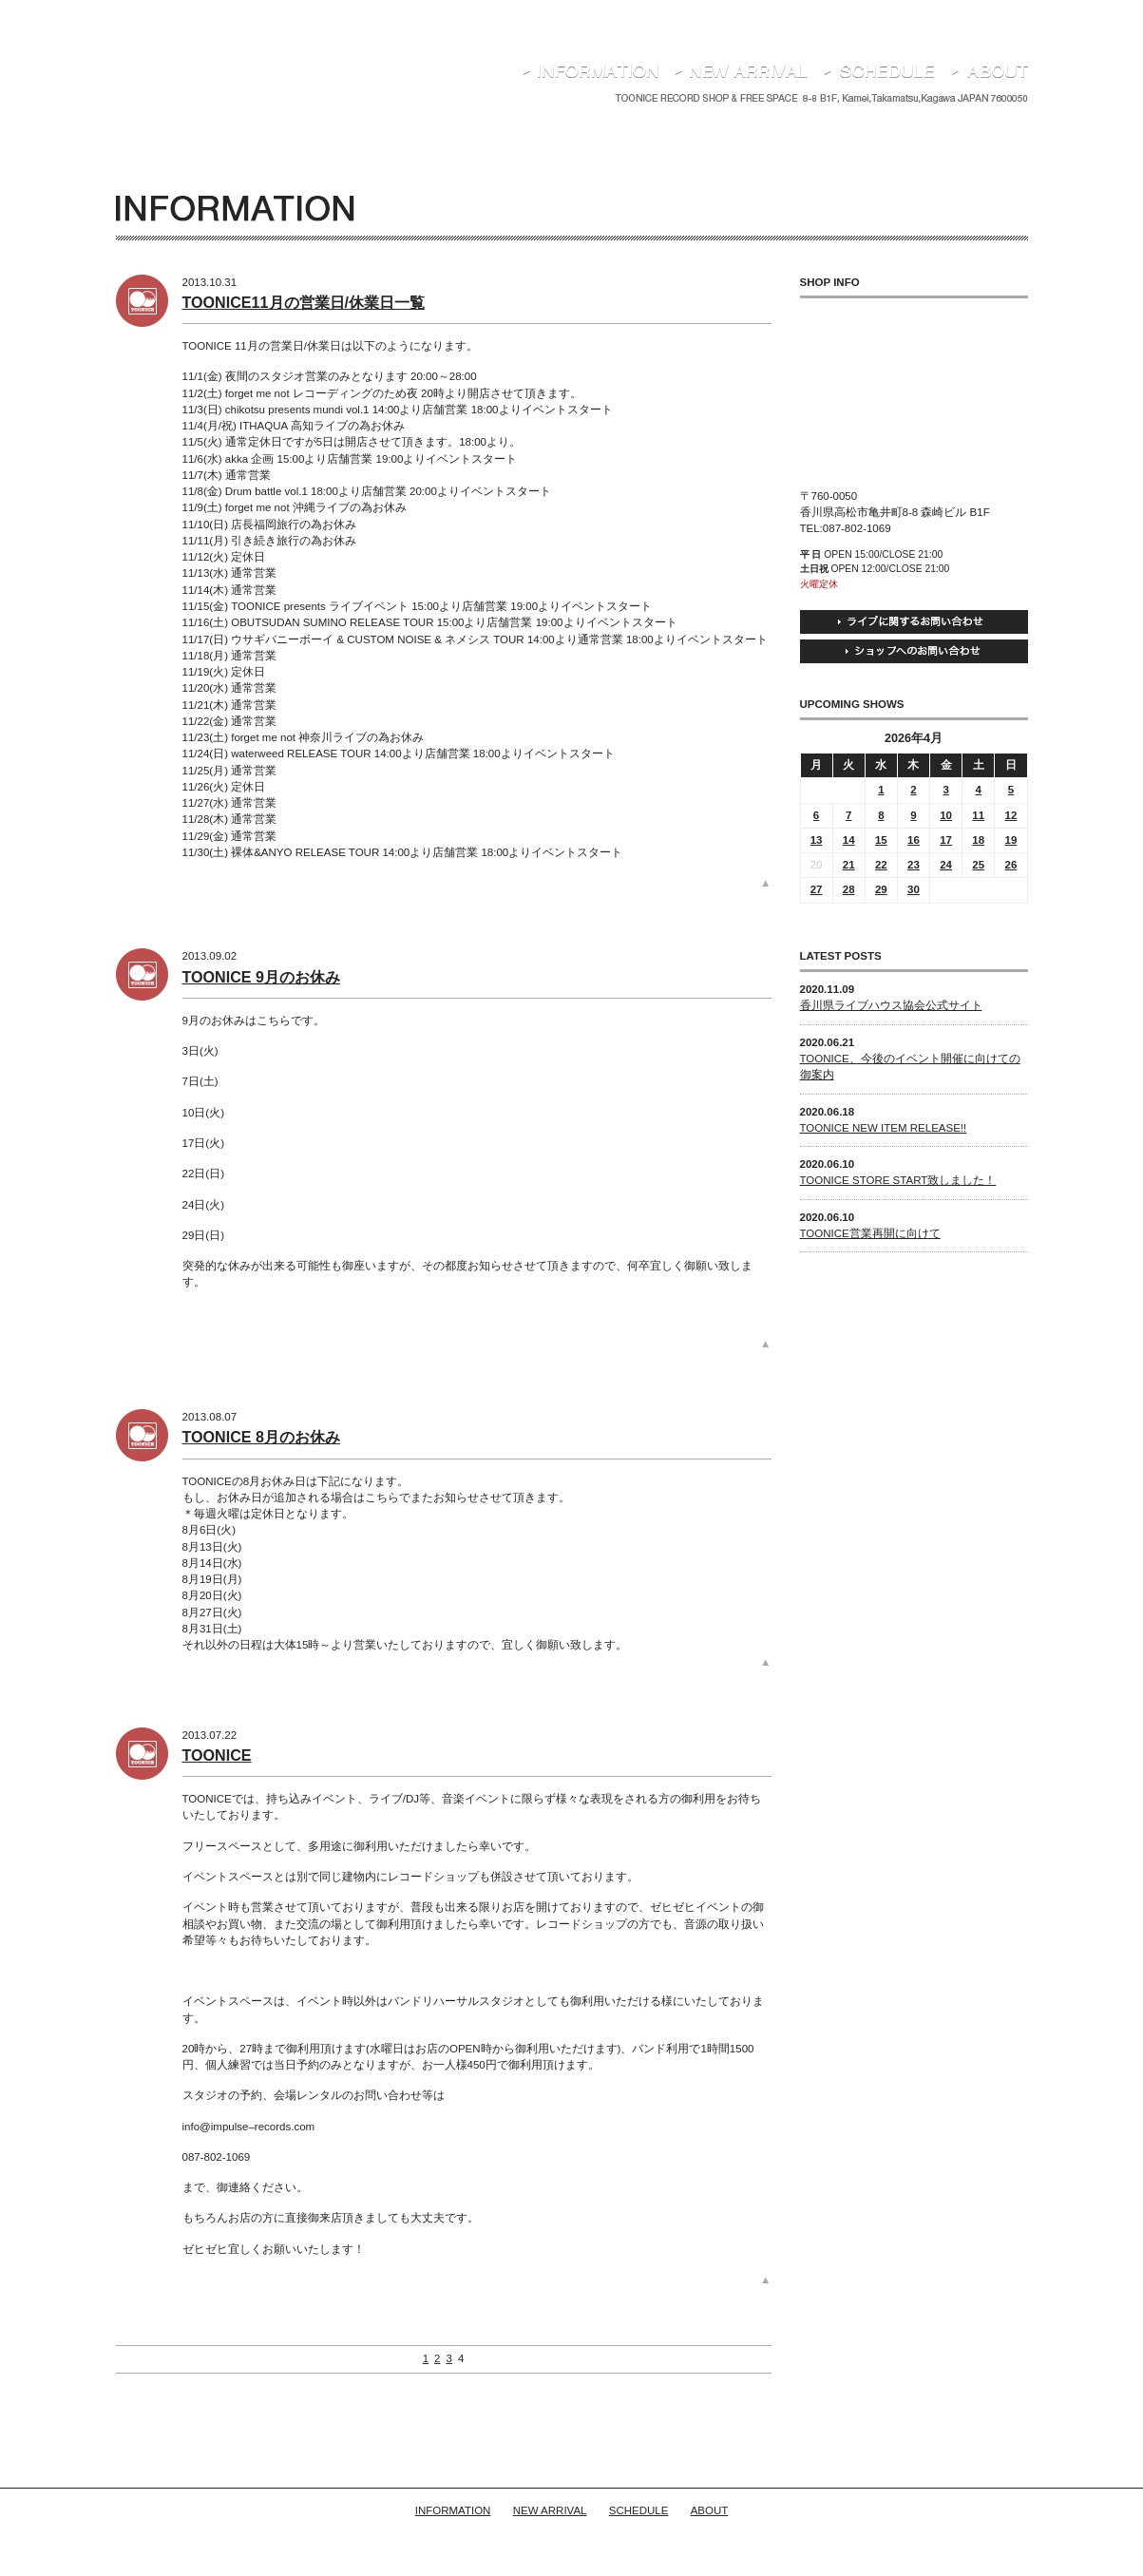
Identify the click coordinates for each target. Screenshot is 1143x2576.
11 (978, 815)
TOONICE (217, 1755)
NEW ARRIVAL (550, 2510)
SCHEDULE (639, 2510)
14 (849, 840)
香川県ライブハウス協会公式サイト (891, 1005)
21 (849, 864)
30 (913, 889)
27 (816, 889)
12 (1011, 815)
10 (946, 815)
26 (1011, 864)
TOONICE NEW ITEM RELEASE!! (883, 1128)
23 (913, 864)
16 (913, 840)
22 (881, 864)
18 (978, 840)
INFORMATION (453, 2510)
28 (849, 889)
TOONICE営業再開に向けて (870, 1233)
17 (946, 840)
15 (881, 840)
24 (946, 864)
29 (881, 889)
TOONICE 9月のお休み (261, 976)
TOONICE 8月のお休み (261, 1436)
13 (816, 840)
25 (978, 864)
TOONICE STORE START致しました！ (898, 1180)
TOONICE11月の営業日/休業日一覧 (304, 302)
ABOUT (710, 2510)
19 (1011, 840)
